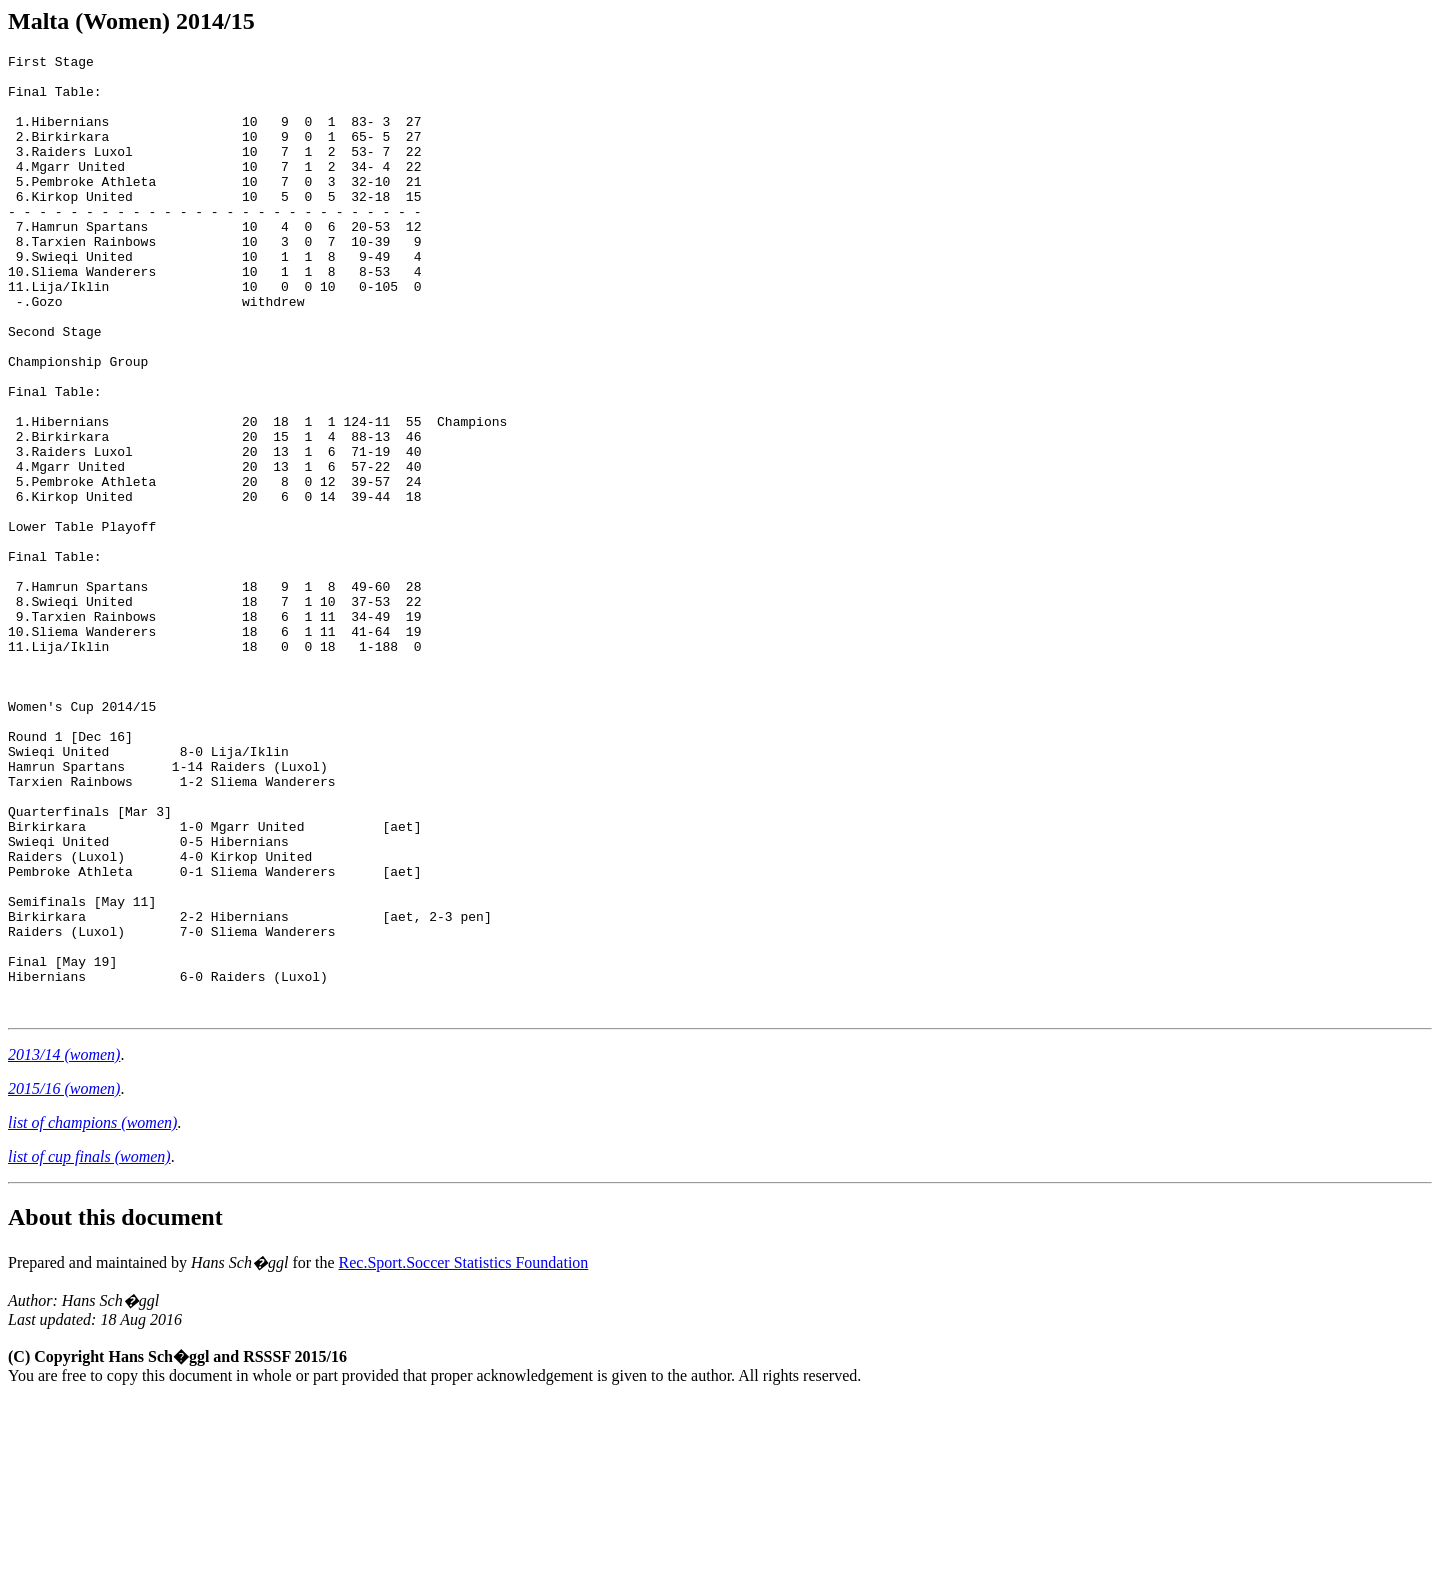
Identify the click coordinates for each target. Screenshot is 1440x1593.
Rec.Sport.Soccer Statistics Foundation (464, 1454)
